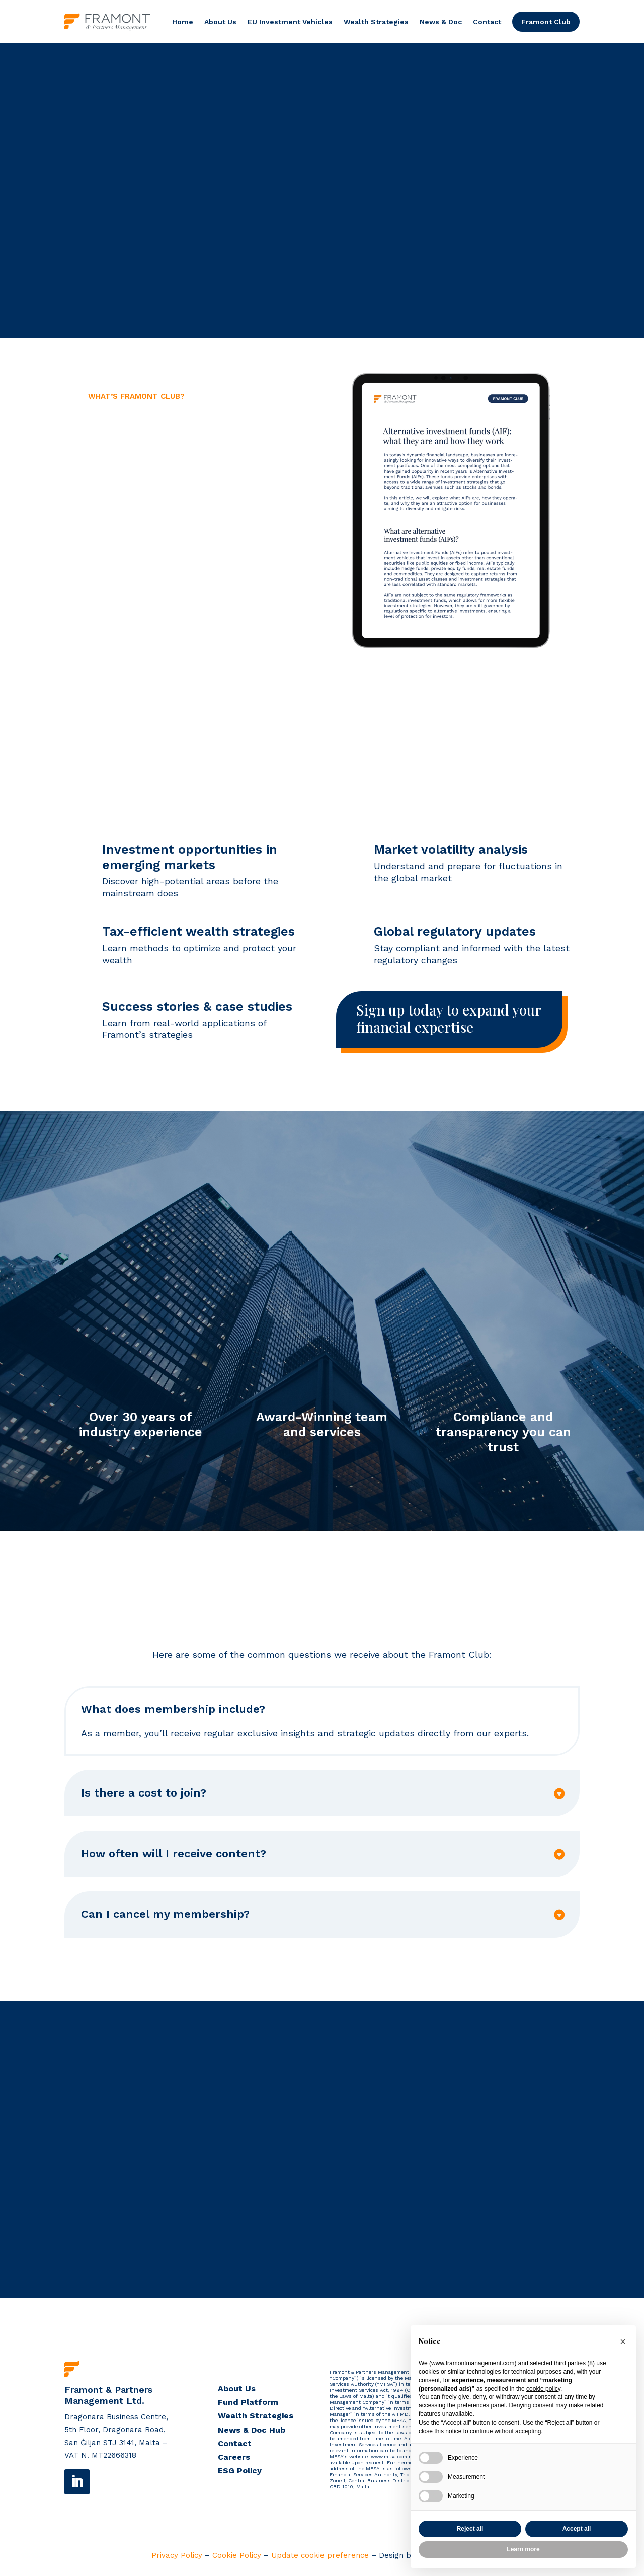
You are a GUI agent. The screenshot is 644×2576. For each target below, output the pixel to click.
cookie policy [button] (543, 2388)
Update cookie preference (320, 2556)
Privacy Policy (176, 2556)
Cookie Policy (236, 2556)
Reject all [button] (470, 2528)
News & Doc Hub (251, 2430)
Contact (487, 22)
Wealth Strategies (376, 22)
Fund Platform (248, 2403)
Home (182, 22)
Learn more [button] (523, 2549)
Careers (234, 2458)
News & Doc (441, 22)
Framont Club (546, 22)
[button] (623, 2341)
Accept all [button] (576, 2528)
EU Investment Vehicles (290, 22)
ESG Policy (240, 2471)
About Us (220, 22)
